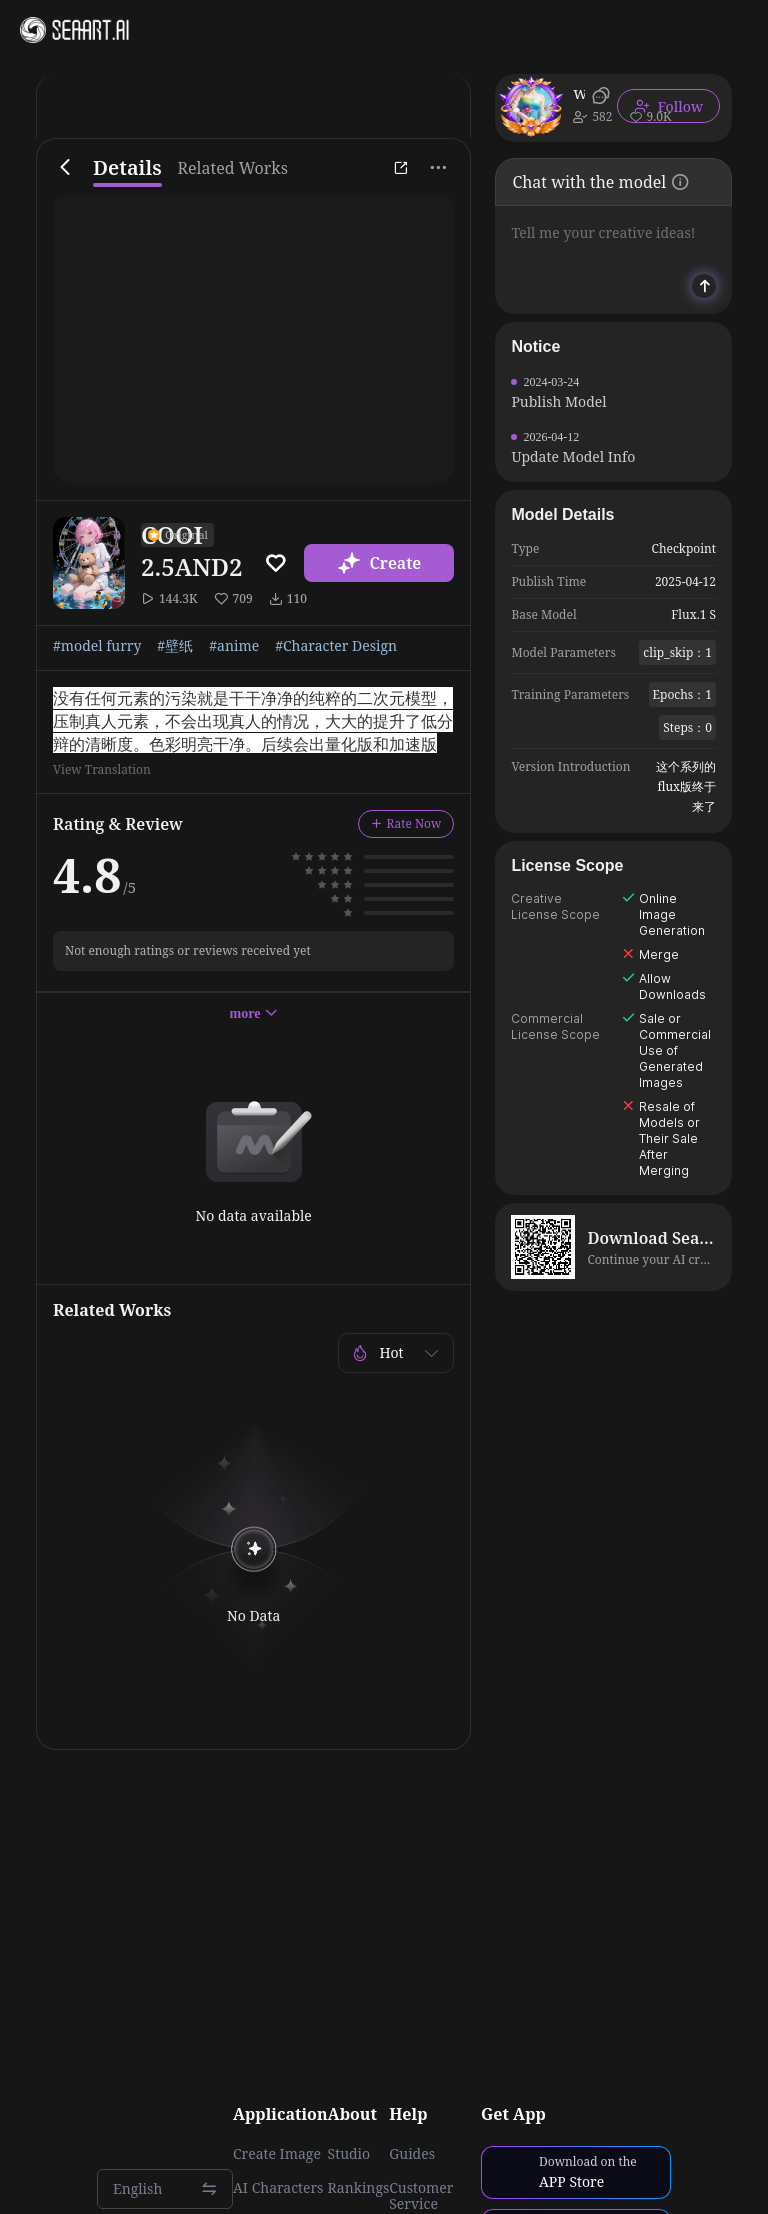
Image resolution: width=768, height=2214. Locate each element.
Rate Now (406, 823)
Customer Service (421, 2196)
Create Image (277, 2154)
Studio (349, 2154)
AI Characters (278, 2188)
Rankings (359, 2188)
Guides (412, 2154)
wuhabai (579, 93)
